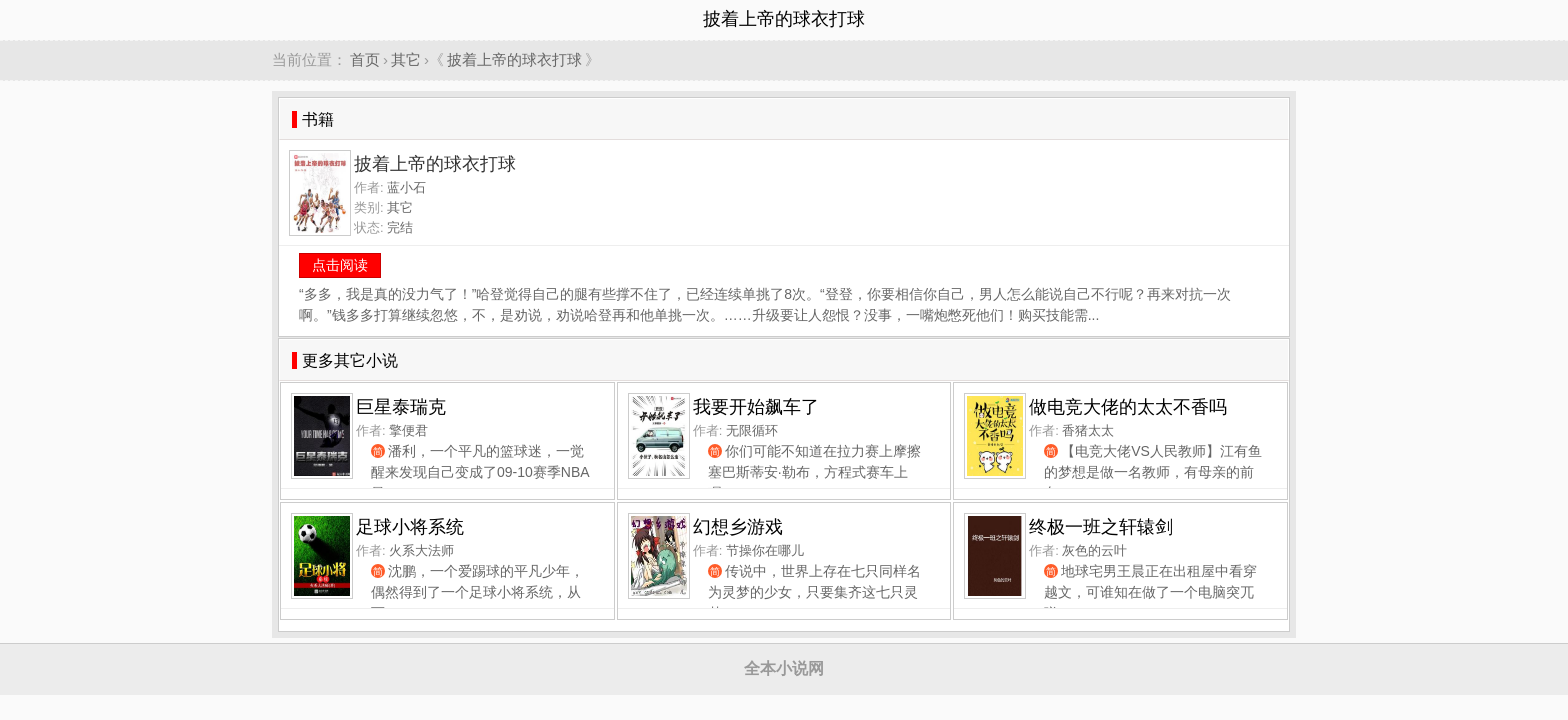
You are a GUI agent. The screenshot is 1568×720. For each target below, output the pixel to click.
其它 (406, 59)
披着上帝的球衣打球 (514, 59)
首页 (365, 59)
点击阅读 (340, 265)
